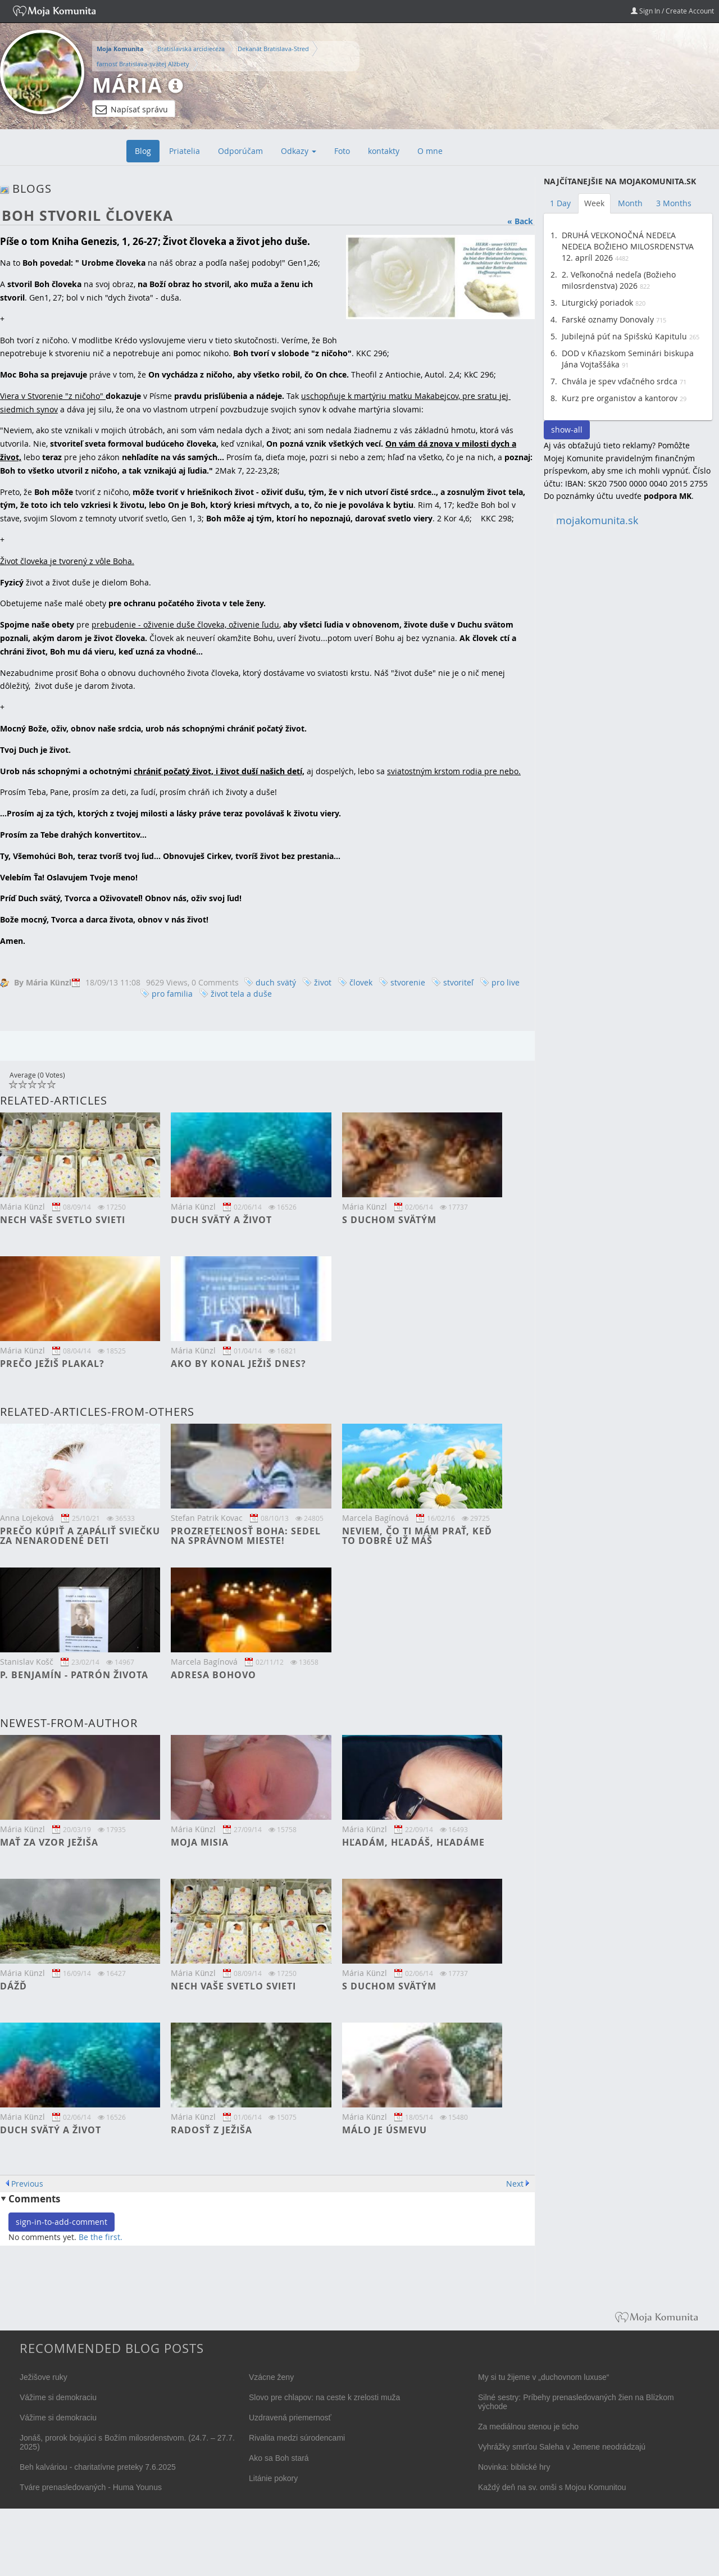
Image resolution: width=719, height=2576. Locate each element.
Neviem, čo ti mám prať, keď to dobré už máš (417, 1536)
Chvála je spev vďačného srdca (619, 381)
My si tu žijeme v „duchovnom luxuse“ (543, 2377)
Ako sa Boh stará (279, 2458)
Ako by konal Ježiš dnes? (238, 1363)
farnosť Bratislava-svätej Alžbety (143, 64)
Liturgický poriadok (597, 302)
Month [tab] (630, 203)
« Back (520, 221)
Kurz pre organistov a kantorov (619, 398)
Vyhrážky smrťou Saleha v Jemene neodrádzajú (561, 2446)
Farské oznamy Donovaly (608, 319)
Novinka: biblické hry (514, 2467)
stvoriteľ (458, 982)
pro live (506, 982)
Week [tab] (594, 203)
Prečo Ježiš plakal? (52, 1363)
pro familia (172, 993)
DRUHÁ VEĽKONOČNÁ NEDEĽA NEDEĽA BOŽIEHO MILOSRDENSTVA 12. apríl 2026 (628, 246)
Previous (27, 2183)
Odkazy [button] (298, 151)
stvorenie (407, 982)
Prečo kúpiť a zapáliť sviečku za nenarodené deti (80, 1536)
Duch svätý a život (221, 1220)
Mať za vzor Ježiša (49, 1842)
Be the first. (100, 2237)
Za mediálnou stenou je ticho (528, 2426)
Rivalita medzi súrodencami (297, 2437)
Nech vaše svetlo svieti (62, 1220)
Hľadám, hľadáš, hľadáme (413, 1842)
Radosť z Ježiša (211, 2130)
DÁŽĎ (13, 1986)
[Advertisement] (628, 706)
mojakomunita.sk (597, 520)
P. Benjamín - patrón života (74, 1675)
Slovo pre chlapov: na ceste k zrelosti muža (324, 2397)
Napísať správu (131, 109)
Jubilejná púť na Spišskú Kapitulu (624, 336)
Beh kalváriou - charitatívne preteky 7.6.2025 (98, 2467)
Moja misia (200, 1842)
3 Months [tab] (673, 203)
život (322, 982)
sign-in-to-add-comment (61, 2221)
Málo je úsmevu (384, 2130)
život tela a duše (241, 993)
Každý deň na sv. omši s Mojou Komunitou (552, 2487)
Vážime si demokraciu (58, 2397)
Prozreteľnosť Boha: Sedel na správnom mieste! (246, 1536)
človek (360, 982)
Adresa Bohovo (213, 1675)
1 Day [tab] (560, 203)
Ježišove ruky (43, 2377)
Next (515, 2183)
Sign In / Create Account (672, 10)
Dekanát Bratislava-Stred (273, 48)
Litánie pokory (273, 2478)
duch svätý (276, 982)
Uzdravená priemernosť (290, 2417)
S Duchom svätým (389, 1220)
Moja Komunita (120, 48)
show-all (567, 429)
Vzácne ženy (271, 2377)
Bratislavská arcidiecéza (191, 48)
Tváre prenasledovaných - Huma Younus (91, 2487)
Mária (127, 85)
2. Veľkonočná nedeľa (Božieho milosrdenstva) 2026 (619, 280)
